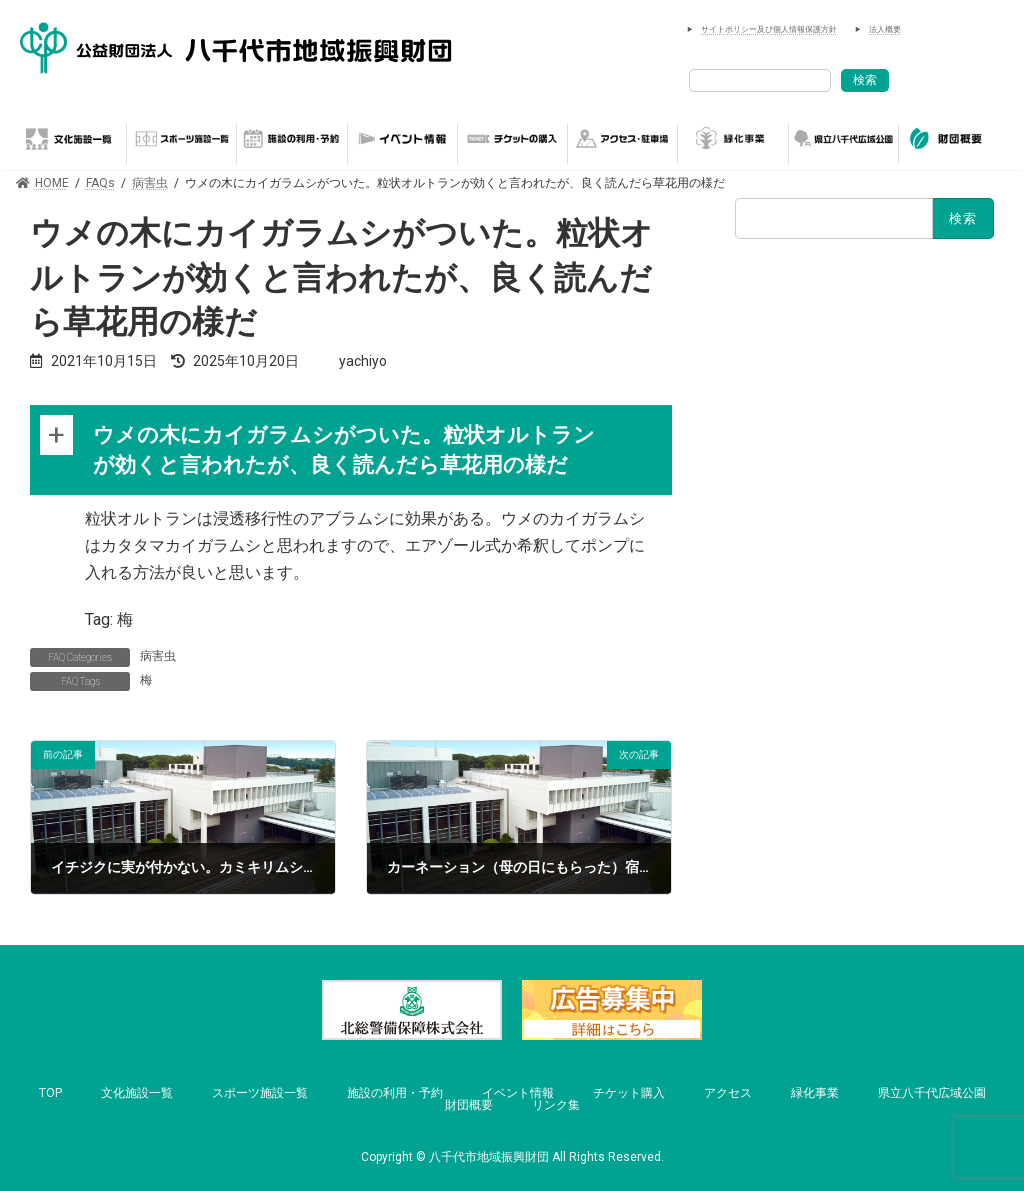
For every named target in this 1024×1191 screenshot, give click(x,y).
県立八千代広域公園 (932, 1093)
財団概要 (469, 1105)
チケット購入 (629, 1093)
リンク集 (556, 1105)
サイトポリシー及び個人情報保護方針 (769, 29)
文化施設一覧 (137, 1093)
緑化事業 (815, 1093)
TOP (50, 1093)
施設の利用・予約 (395, 1093)
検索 (865, 80)
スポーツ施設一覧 (260, 1093)
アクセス (728, 1093)
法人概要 (885, 29)
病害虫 (158, 656)
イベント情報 (518, 1093)
